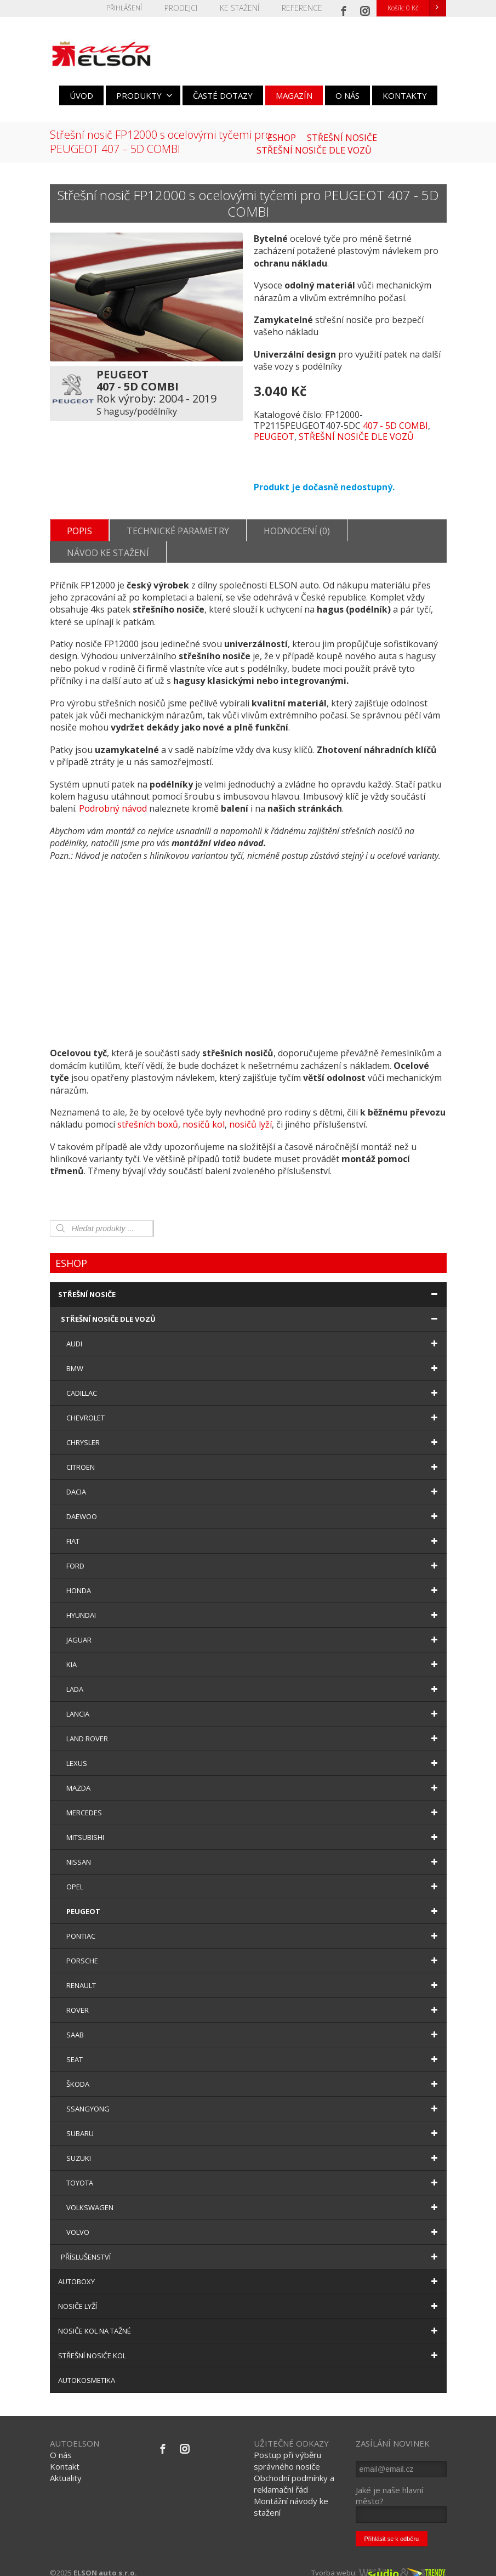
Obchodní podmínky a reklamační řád (294, 2472)
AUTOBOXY (249, 2270)
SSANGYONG (253, 2097)
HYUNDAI (253, 1604)
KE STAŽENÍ (245, 8)
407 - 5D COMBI (395, 426)
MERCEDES (253, 1801)
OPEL (253, 1875)
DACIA (253, 1480)
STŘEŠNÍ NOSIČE (249, 1283)
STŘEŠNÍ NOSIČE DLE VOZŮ (356, 437)
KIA (253, 1653)
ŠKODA (253, 2073)
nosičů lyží (250, 1113)
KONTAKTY (405, 95)
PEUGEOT (274, 437)
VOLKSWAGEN (253, 2196)
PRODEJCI (190, 8)
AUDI (253, 1332)
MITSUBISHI (253, 1826)
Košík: (416, 8)
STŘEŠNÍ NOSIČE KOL (249, 2344)
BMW (253, 1357)
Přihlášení (135, 8)
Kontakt (64, 2455)
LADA (253, 1678)
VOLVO (253, 2221)
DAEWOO (253, 1505)
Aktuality (66, 2466)
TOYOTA (253, 2171)
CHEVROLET (253, 1406)
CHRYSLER (253, 1431)
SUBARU (253, 2122)
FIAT (253, 1530)
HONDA (253, 1579)
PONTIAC (253, 1925)
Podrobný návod (113, 797)
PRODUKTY (144, 95)
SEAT (253, 2048)
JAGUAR (253, 1628)
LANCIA (253, 1702)
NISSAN (253, 1851)
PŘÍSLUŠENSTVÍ (251, 2245)
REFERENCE (304, 8)
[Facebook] (344, 8)
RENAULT (253, 1974)
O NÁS (347, 95)
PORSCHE (253, 1949)
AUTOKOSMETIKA (86, 2369)
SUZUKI (253, 2147)
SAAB (253, 2023)
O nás (61, 2443)
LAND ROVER (253, 1727)
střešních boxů (147, 1113)
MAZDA (253, 1777)
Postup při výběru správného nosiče (287, 2449)
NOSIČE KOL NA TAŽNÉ (249, 2319)
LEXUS (253, 1752)
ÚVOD (81, 95)
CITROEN (253, 1456)
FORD (253, 1554)
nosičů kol (204, 1113)
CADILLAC (253, 1382)
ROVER (253, 1999)
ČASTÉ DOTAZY (223, 95)
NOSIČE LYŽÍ (249, 2295)
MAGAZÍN (294, 95)
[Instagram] (365, 8)
